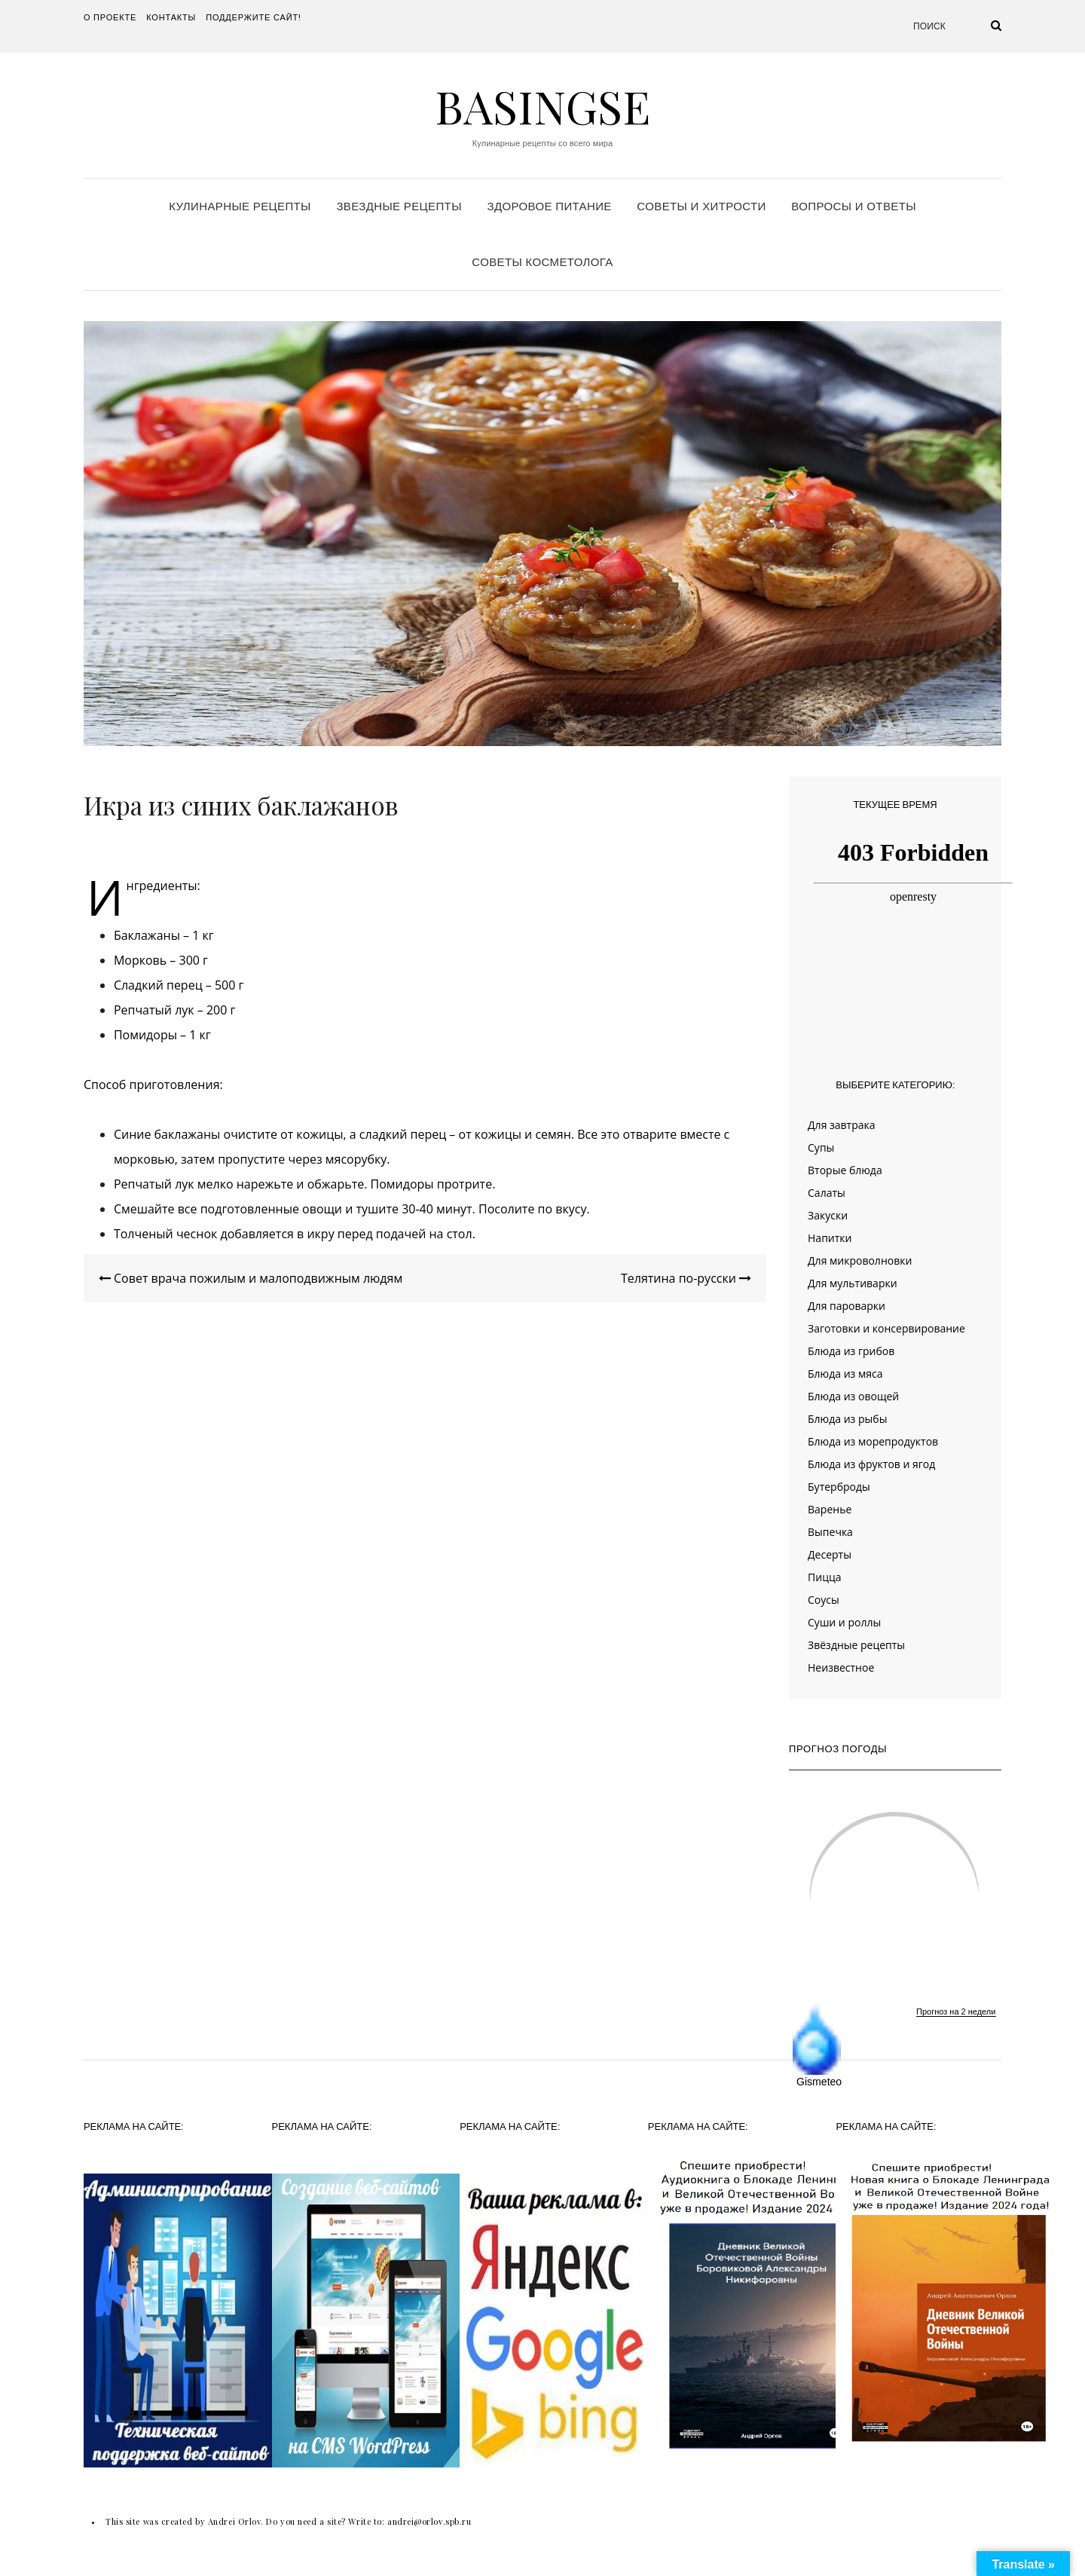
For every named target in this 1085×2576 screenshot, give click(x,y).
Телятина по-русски (686, 1278)
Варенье (829, 1509)
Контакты (171, 17)
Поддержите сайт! (253, 17)
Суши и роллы (844, 1622)
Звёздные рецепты (856, 1645)
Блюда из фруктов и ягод (871, 1464)
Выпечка (830, 1532)
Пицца (824, 1577)
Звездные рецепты (398, 206)
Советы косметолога (542, 262)
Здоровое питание (549, 206)
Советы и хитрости (701, 206)
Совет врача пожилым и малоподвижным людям (250, 1278)
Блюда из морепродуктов (873, 1441)
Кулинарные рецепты (240, 206)
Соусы (823, 1599)
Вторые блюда (845, 1170)
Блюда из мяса (845, 1373)
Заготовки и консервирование (886, 1328)
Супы (821, 1147)
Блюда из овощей (853, 1396)
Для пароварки (846, 1306)
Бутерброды (839, 1486)
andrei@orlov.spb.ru (429, 2521)
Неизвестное (841, 1667)
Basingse (542, 105)
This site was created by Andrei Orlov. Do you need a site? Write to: (246, 2521)
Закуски (828, 1215)
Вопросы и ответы (853, 206)
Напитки (829, 1238)
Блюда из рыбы (847, 1419)
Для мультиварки (852, 1283)
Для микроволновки (860, 1260)
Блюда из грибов (851, 1351)
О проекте (110, 17)
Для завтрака (842, 1125)
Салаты (826, 1193)
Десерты (829, 1554)
